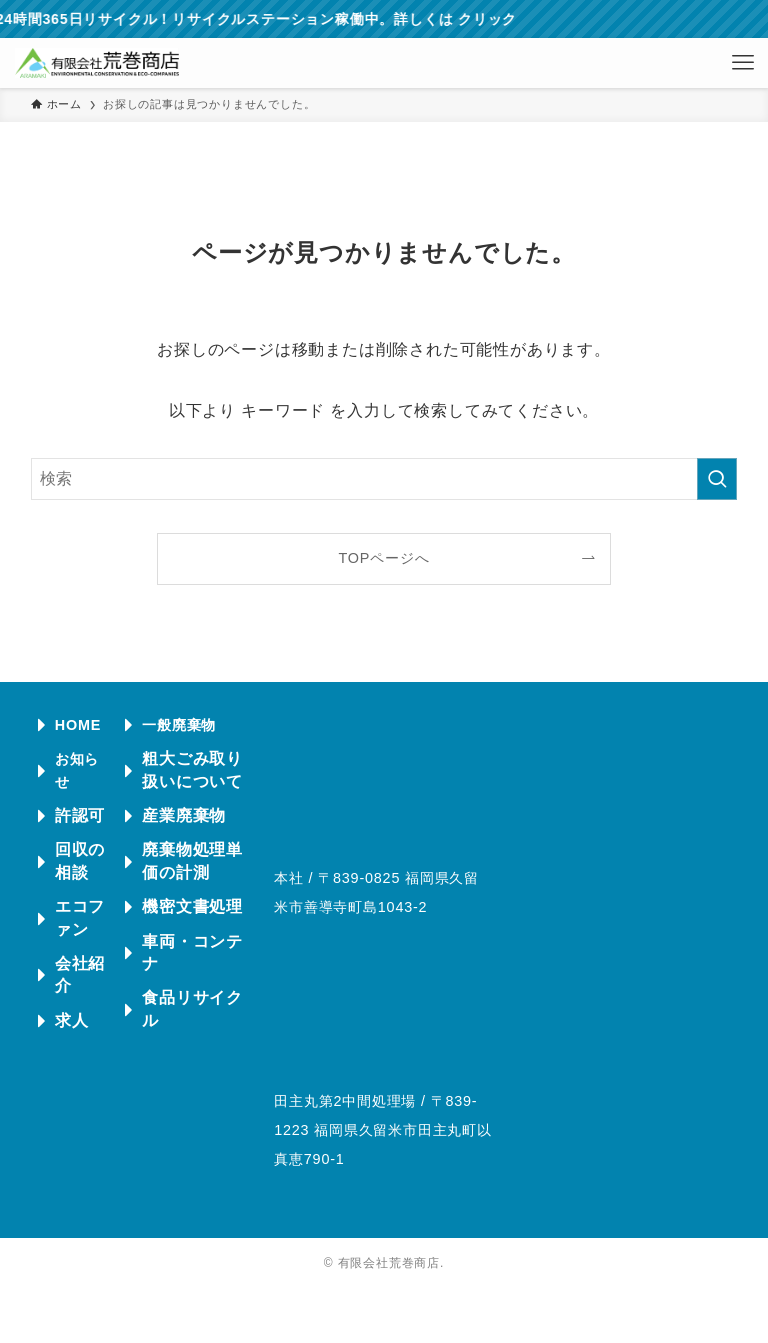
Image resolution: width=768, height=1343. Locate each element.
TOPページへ (384, 558)
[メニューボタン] (743, 63)
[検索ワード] (384, 479)
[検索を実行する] (717, 479)
